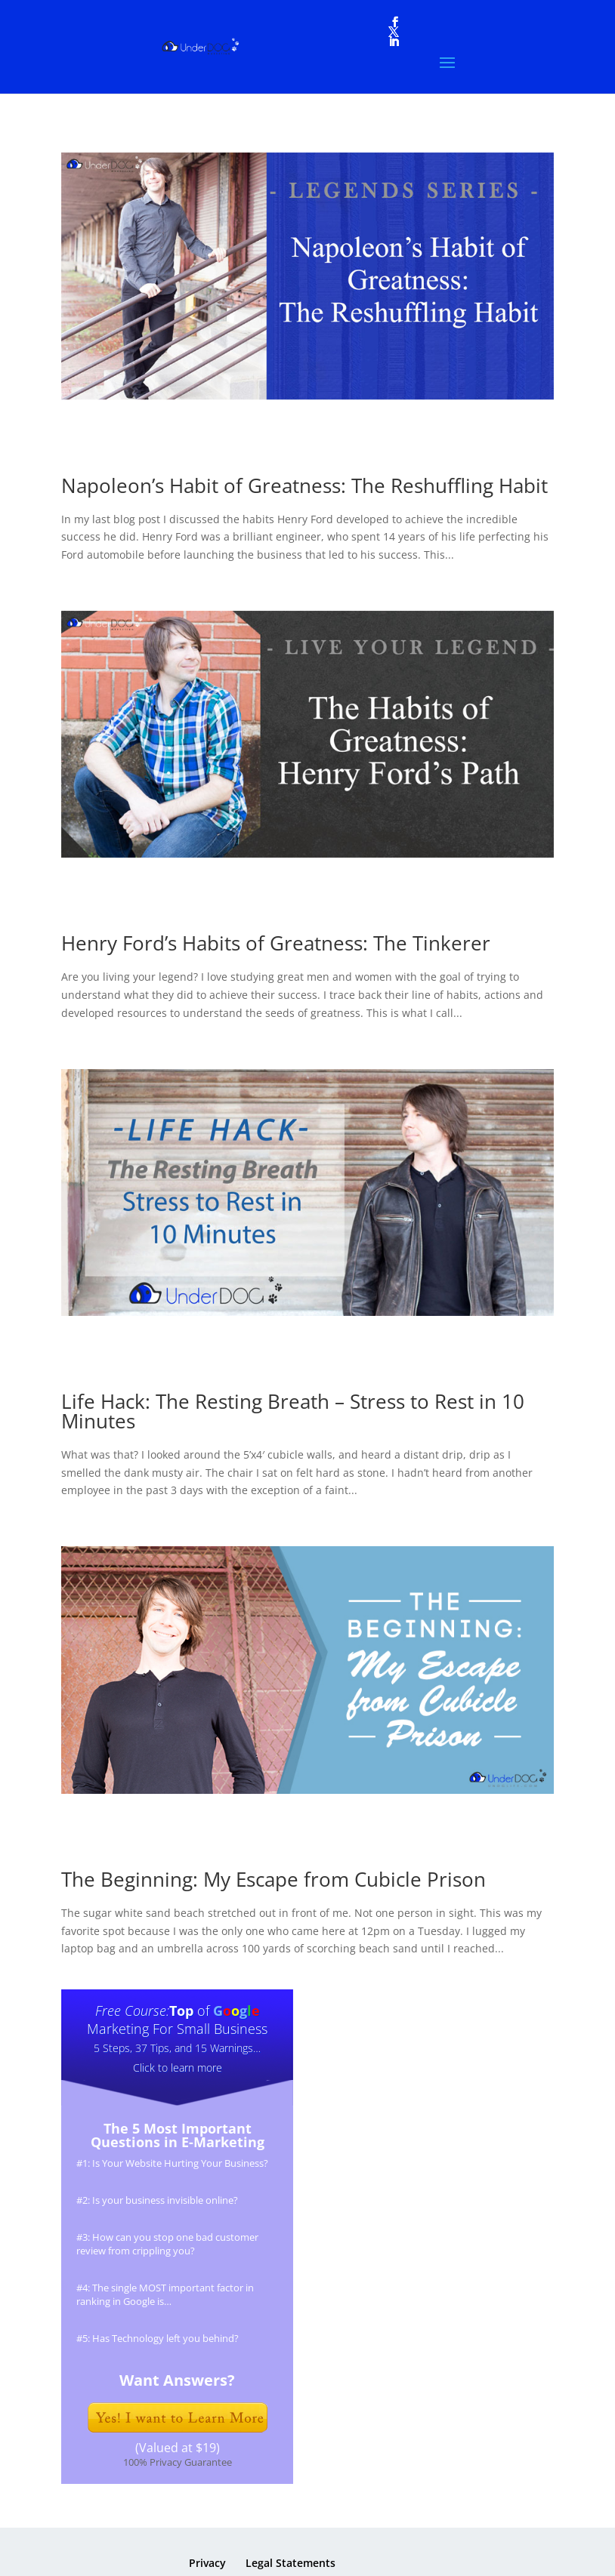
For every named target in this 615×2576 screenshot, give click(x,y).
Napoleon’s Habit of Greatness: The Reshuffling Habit (304, 485)
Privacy (207, 2563)
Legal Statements (290, 2563)
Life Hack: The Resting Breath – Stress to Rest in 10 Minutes (292, 1411)
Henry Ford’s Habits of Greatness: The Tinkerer (275, 943)
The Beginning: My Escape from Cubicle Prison (273, 1879)
